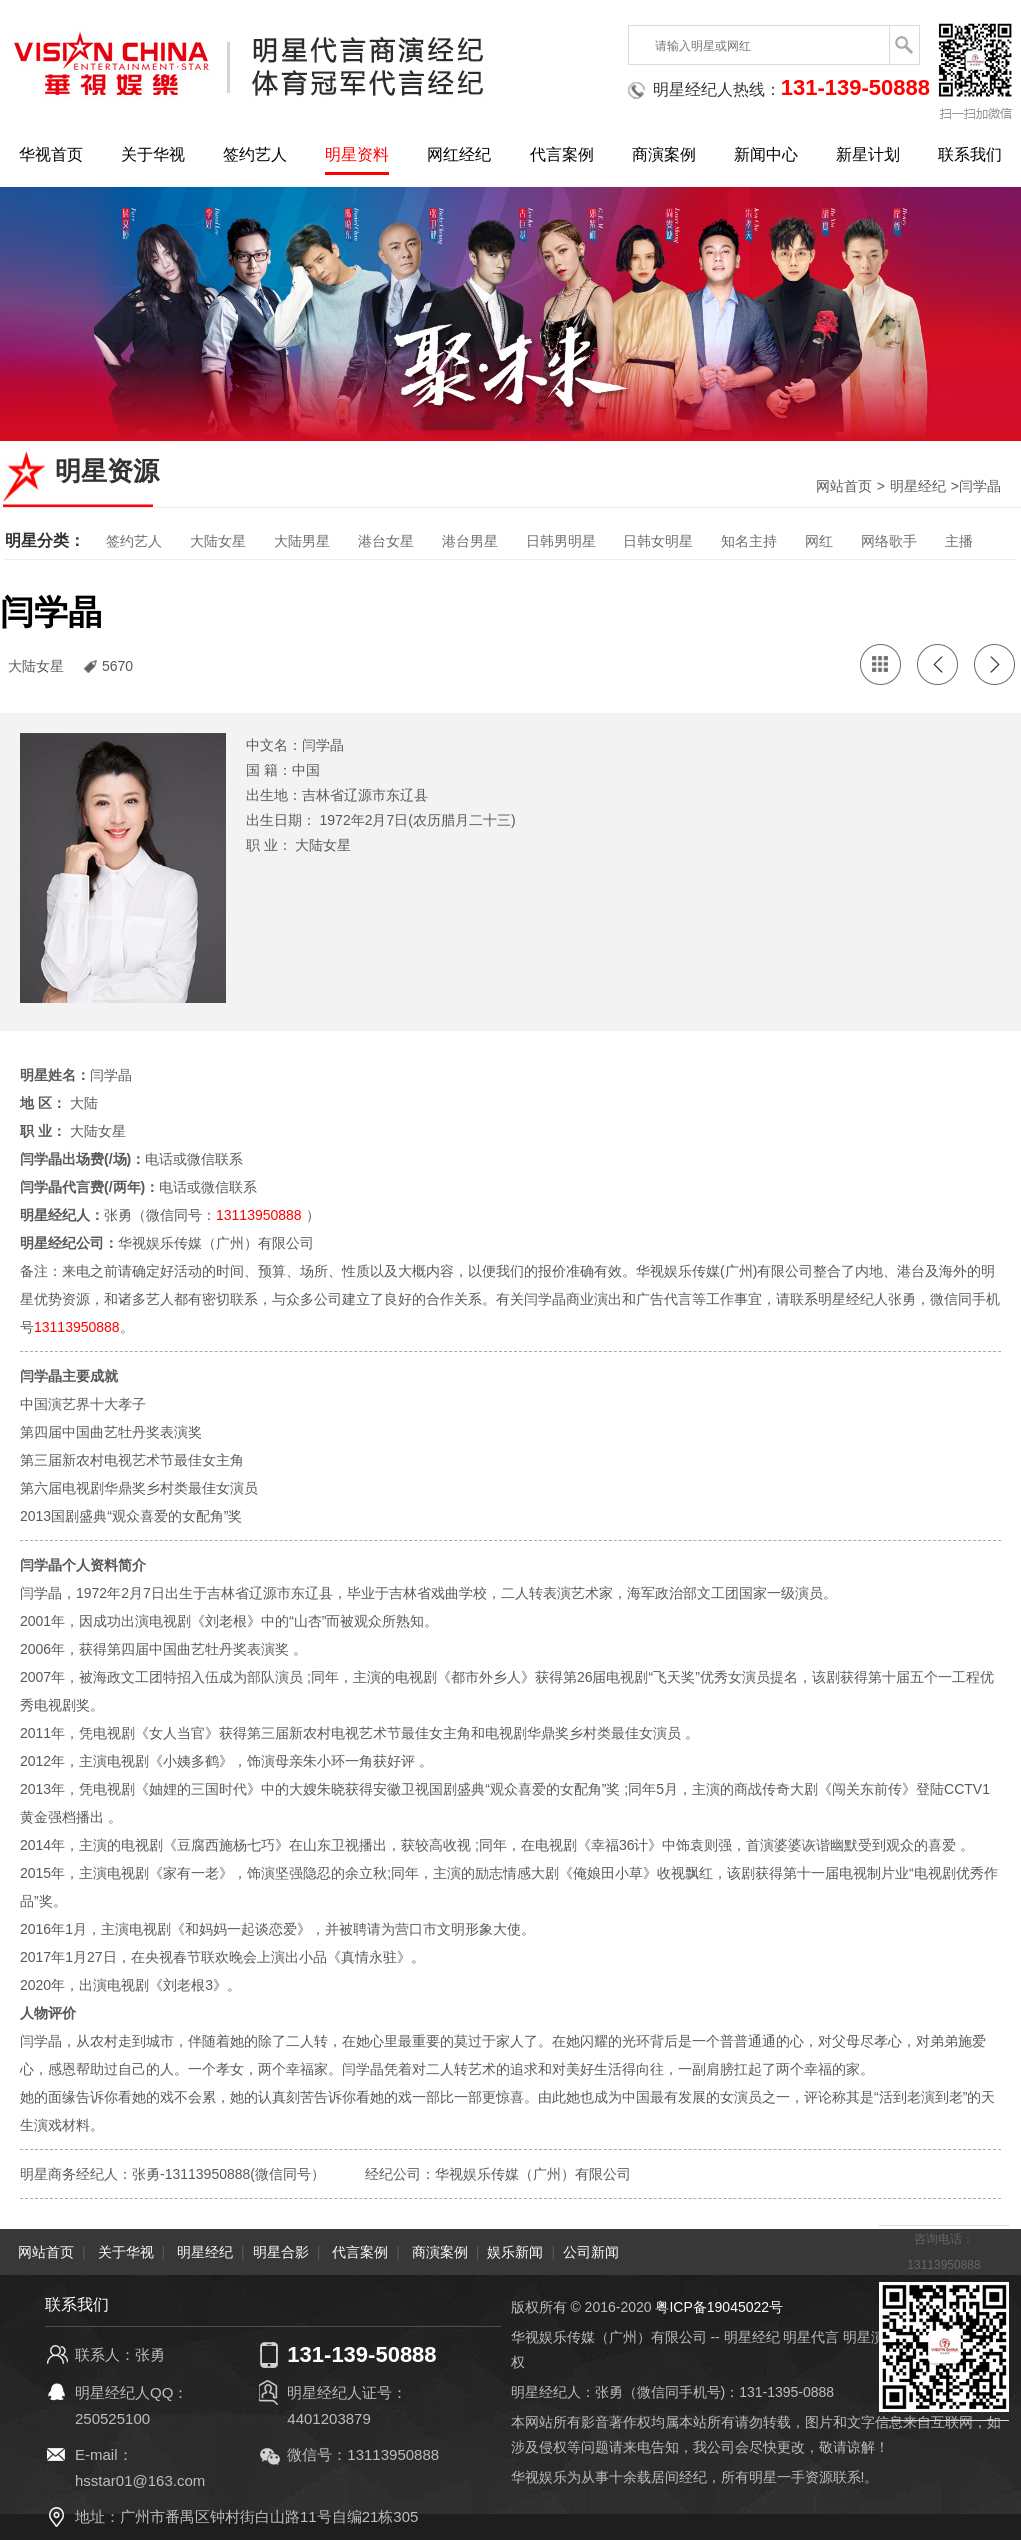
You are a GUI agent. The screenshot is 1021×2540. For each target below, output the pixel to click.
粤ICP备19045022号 (719, 2307)
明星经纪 (918, 486)
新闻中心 (766, 154)
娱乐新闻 (515, 2252)
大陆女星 (218, 541)
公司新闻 (591, 2252)
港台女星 (386, 541)
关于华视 (153, 154)
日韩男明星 (561, 541)
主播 (959, 541)
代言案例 (562, 154)
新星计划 (868, 154)
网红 (819, 541)
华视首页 (51, 154)
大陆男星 (302, 541)
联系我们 (970, 154)
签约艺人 (255, 154)
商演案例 (664, 154)
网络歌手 (889, 541)
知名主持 (749, 541)
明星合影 (281, 2252)
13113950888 (259, 1215)
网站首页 (844, 486)
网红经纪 (459, 154)
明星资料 (357, 154)
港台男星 (470, 541)
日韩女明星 (658, 541)
